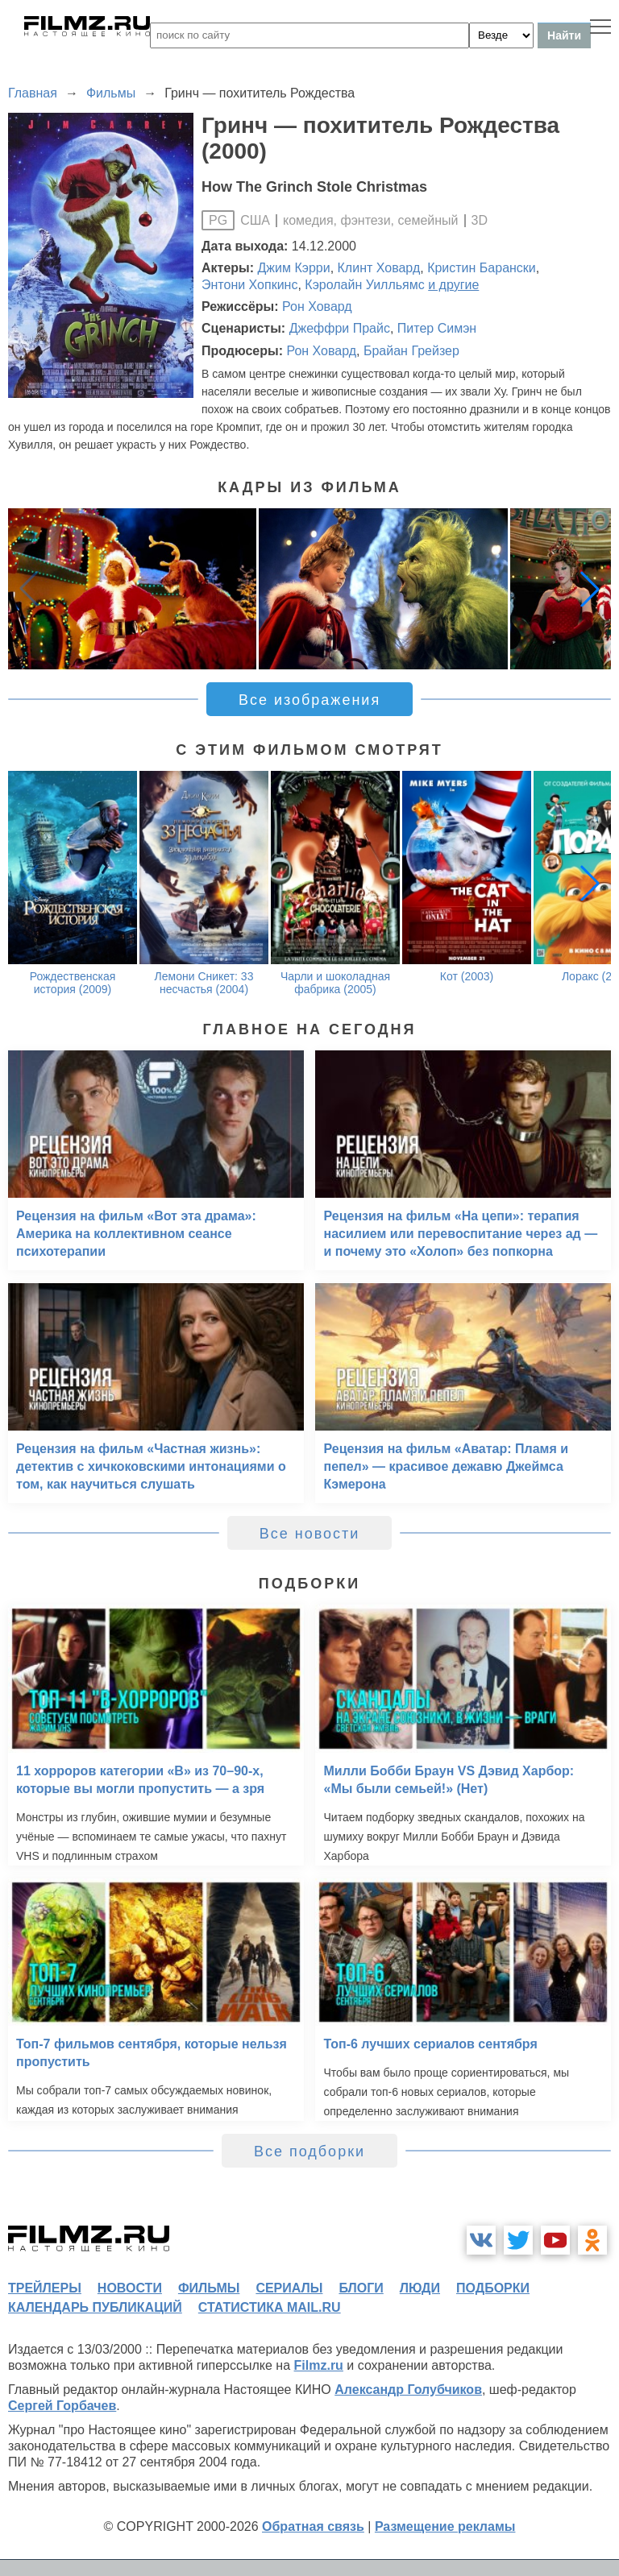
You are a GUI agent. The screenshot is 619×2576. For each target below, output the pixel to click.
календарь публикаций (95, 2307)
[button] (590, 589)
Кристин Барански (481, 268)
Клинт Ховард (379, 268)
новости (130, 2288)
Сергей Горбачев (62, 2405)
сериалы (288, 2288)
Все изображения (309, 700)
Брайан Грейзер (411, 351)
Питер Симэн (436, 328)
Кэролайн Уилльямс (364, 285)
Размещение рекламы (445, 2526)
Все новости (310, 1534)
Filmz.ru (318, 2365)
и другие (453, 285)
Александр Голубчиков (408, 2389)
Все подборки (309, 2151)
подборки (493, 2288)
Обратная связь (313, 2526)
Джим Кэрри (294, 268)
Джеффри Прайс (339, 328)
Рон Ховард (317, 306)
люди (420, 2288)
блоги (361, 2288)
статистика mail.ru (269, 2307)
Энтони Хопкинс (249, 285)
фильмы (208, 2288)
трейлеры (44, 2288)
